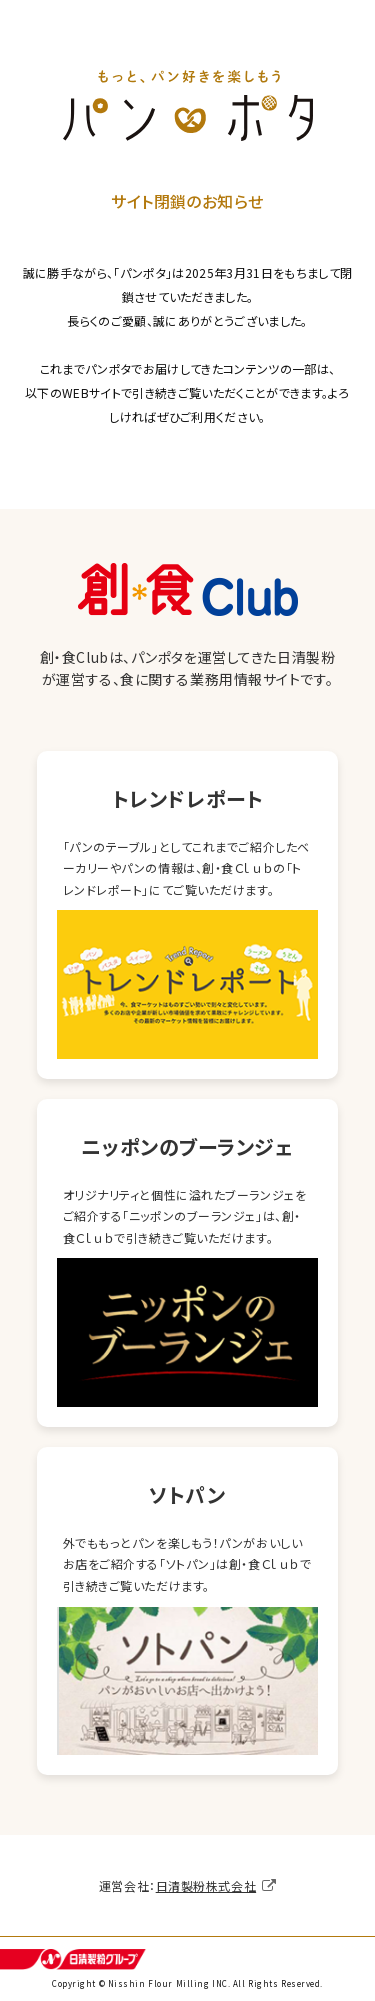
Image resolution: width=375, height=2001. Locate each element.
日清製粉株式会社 (206, 1885)
